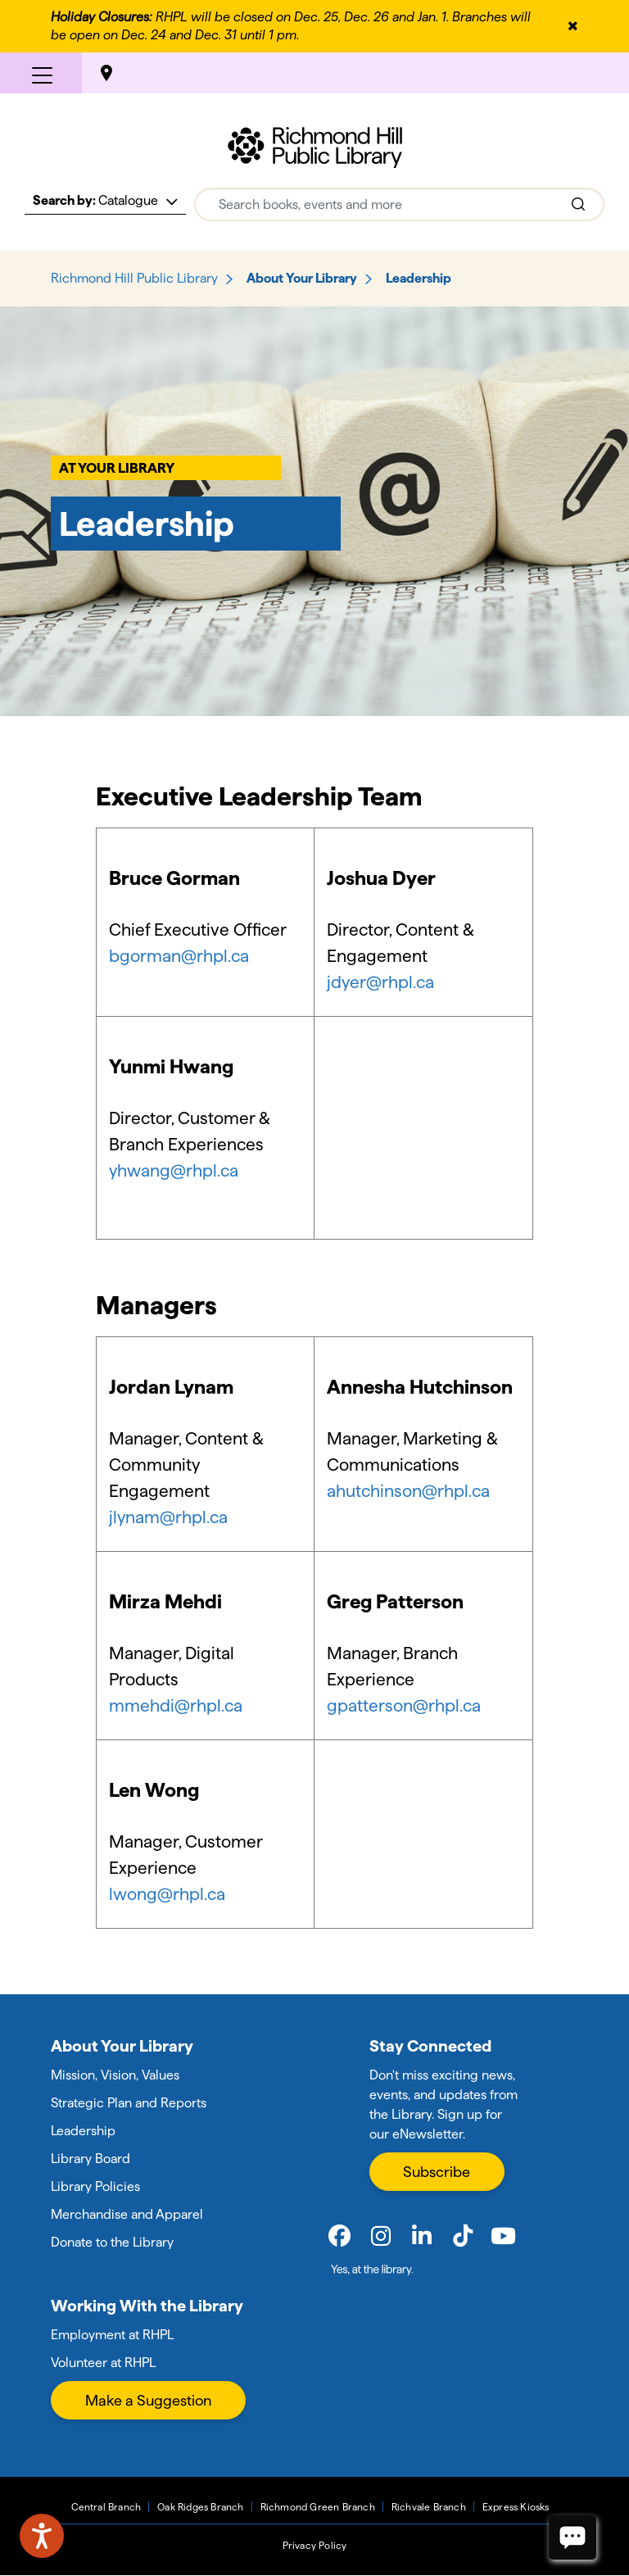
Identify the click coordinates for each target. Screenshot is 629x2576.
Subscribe (436, 2171)
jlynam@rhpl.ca (168, 1517)
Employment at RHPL (112, 2335)
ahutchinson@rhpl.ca (410, 1490)
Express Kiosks (516, 2506)
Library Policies (95, 2186)
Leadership (83, 2131)
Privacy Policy (315, 2545)
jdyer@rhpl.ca (380, 982)
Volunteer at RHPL (103, 2363)
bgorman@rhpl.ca (179, 955)
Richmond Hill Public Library (134, 278)
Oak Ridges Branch (200, 2506)
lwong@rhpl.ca (167, 1893)
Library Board (90, 2159)
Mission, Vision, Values (115, 2075)
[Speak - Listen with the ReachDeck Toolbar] (42, 2536)
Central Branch (106, 2506)
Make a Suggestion (148, 2400)
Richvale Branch (428, 2506)
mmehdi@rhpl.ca (175, 1705)
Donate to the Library (112, 2242)
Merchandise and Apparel (127, 2214)
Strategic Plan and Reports (128, 2103)
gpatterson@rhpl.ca (404, 1705)
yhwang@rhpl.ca (173, 1170)
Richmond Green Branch (317, 2506)
